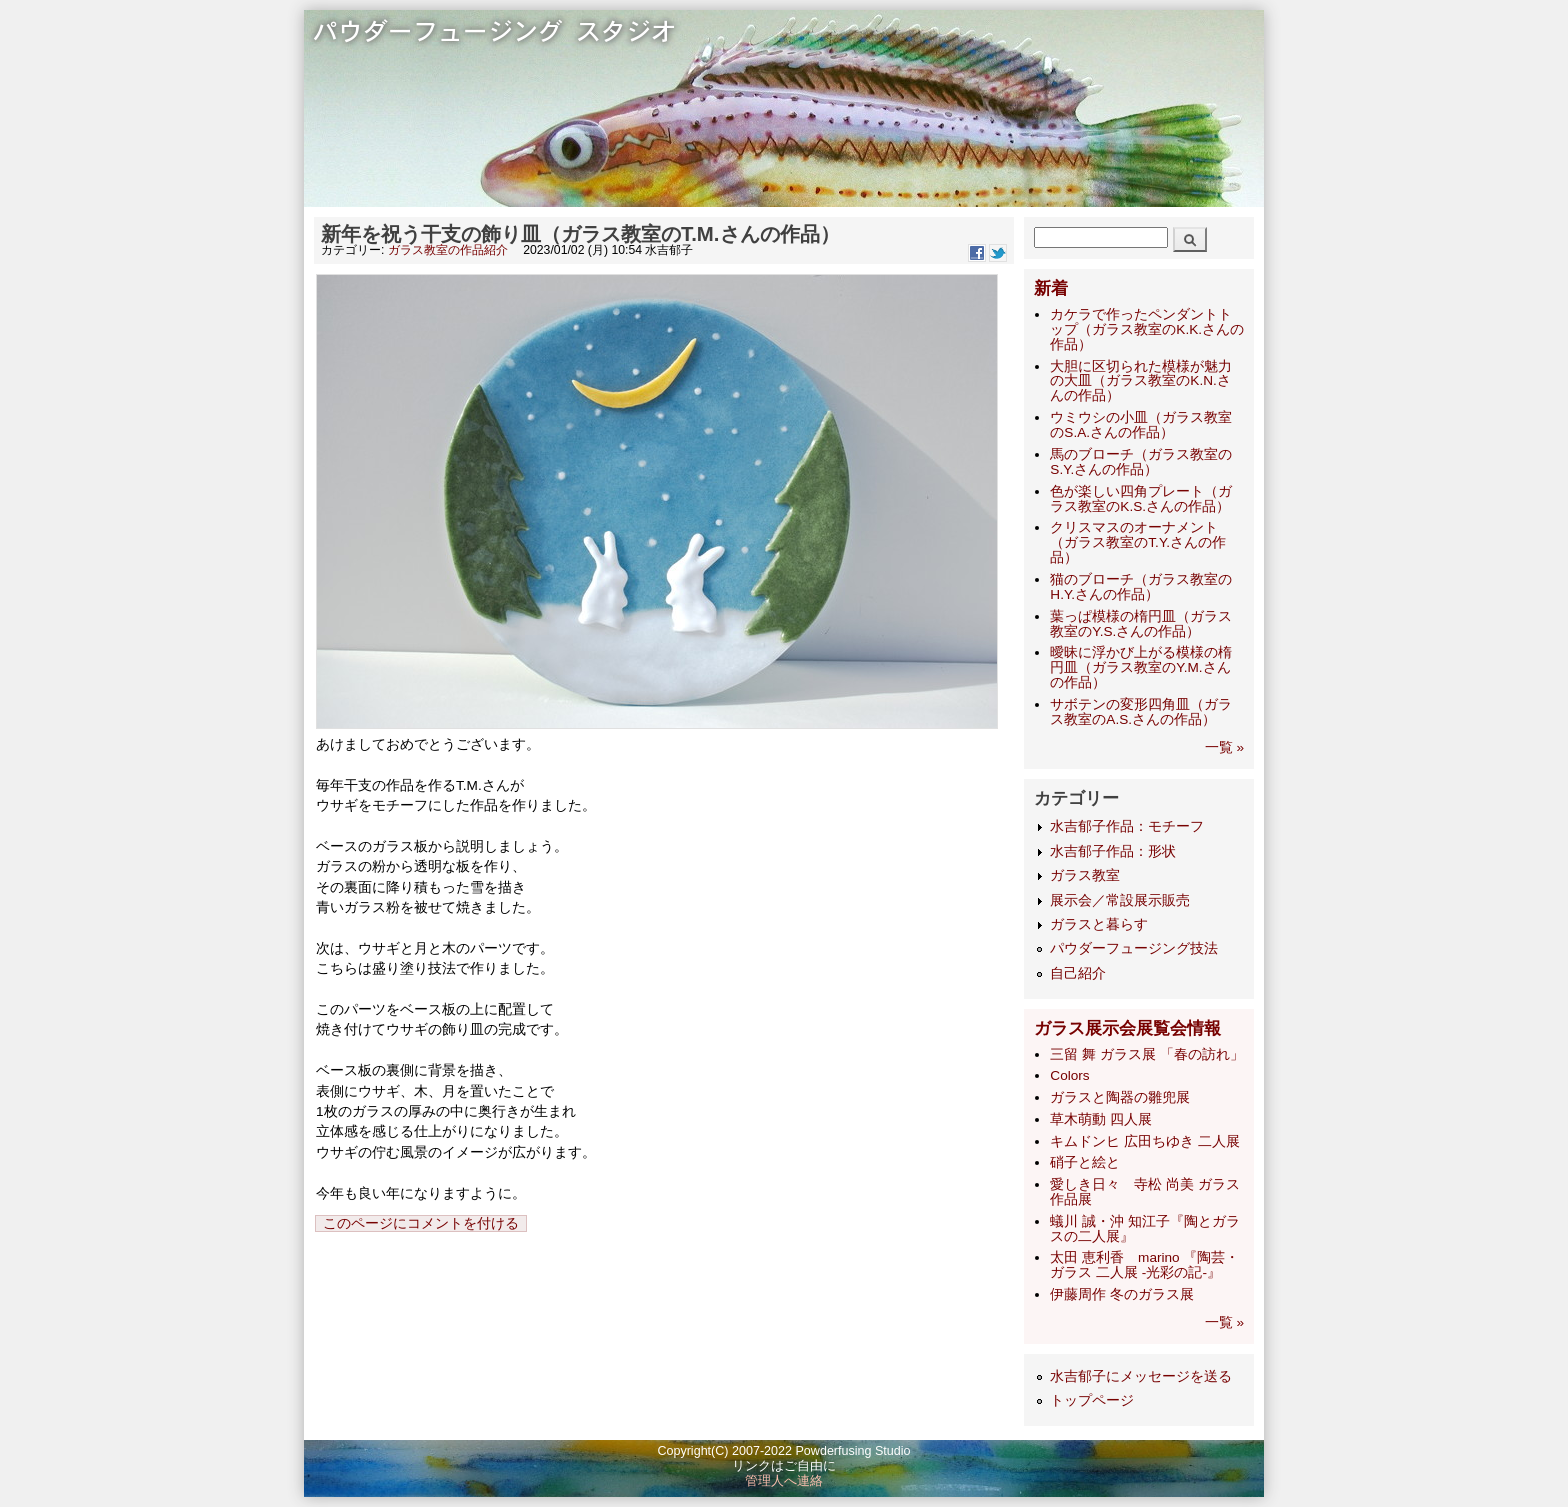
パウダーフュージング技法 (1134, 948)
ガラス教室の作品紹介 (448, 250)
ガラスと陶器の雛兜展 (1120, 1097)
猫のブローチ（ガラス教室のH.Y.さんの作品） (1141, 587)
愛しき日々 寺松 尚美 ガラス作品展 (1145, 1192)
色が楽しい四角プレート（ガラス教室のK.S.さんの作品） (1141, 499)
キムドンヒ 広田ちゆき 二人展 (1145, 1141)
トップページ (1092, 1400)
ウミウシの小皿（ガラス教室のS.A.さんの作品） (1141, 425)
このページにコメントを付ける (421, 1223)
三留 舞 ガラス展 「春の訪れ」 (1146, 1054)
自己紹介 (1078, 973)
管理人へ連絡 (784, 1481)
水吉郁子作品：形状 (1113, 851)
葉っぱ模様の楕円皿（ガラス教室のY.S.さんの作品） (1141, 624)
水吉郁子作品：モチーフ (1127, 826)
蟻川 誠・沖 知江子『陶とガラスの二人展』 (1145, 1229)
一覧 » (1224, 747)
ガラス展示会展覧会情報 (1127, 1028)
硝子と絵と (1085, 1162)
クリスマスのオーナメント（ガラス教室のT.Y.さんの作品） (1138, 542)
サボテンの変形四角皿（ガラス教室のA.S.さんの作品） (1141, 712)
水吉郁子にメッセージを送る (1141, 1376)
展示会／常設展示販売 (1120, 900)
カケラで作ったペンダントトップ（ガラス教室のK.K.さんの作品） (1147, 329)
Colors (1069, 1075)
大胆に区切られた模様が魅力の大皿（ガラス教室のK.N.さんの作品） (1141, 381)
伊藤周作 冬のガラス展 (1122, 1294)
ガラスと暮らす (1099, 924)
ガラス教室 (1085, 875)
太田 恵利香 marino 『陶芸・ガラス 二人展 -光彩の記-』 (1144, 1265)
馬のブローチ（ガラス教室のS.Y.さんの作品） (1141, 462)
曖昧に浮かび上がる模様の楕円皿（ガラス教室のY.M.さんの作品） (1141, 667)
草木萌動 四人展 (1101, 1119)
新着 (1051, 288)
